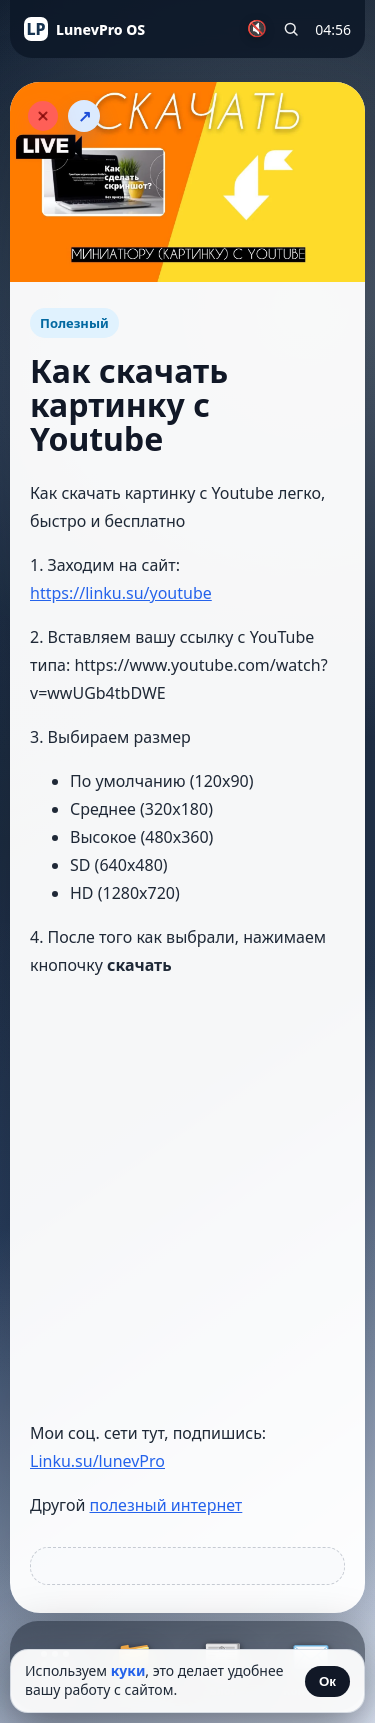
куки (128, 1670)
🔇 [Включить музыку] (257, 28)
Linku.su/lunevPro (97, 1461)
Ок (327, 1681)
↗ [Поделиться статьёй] (84, 116)
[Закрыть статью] (43, 116)
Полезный (74, 323)
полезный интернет (166, 1505)
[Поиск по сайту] (291, 29)
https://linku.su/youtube (121, 593)
